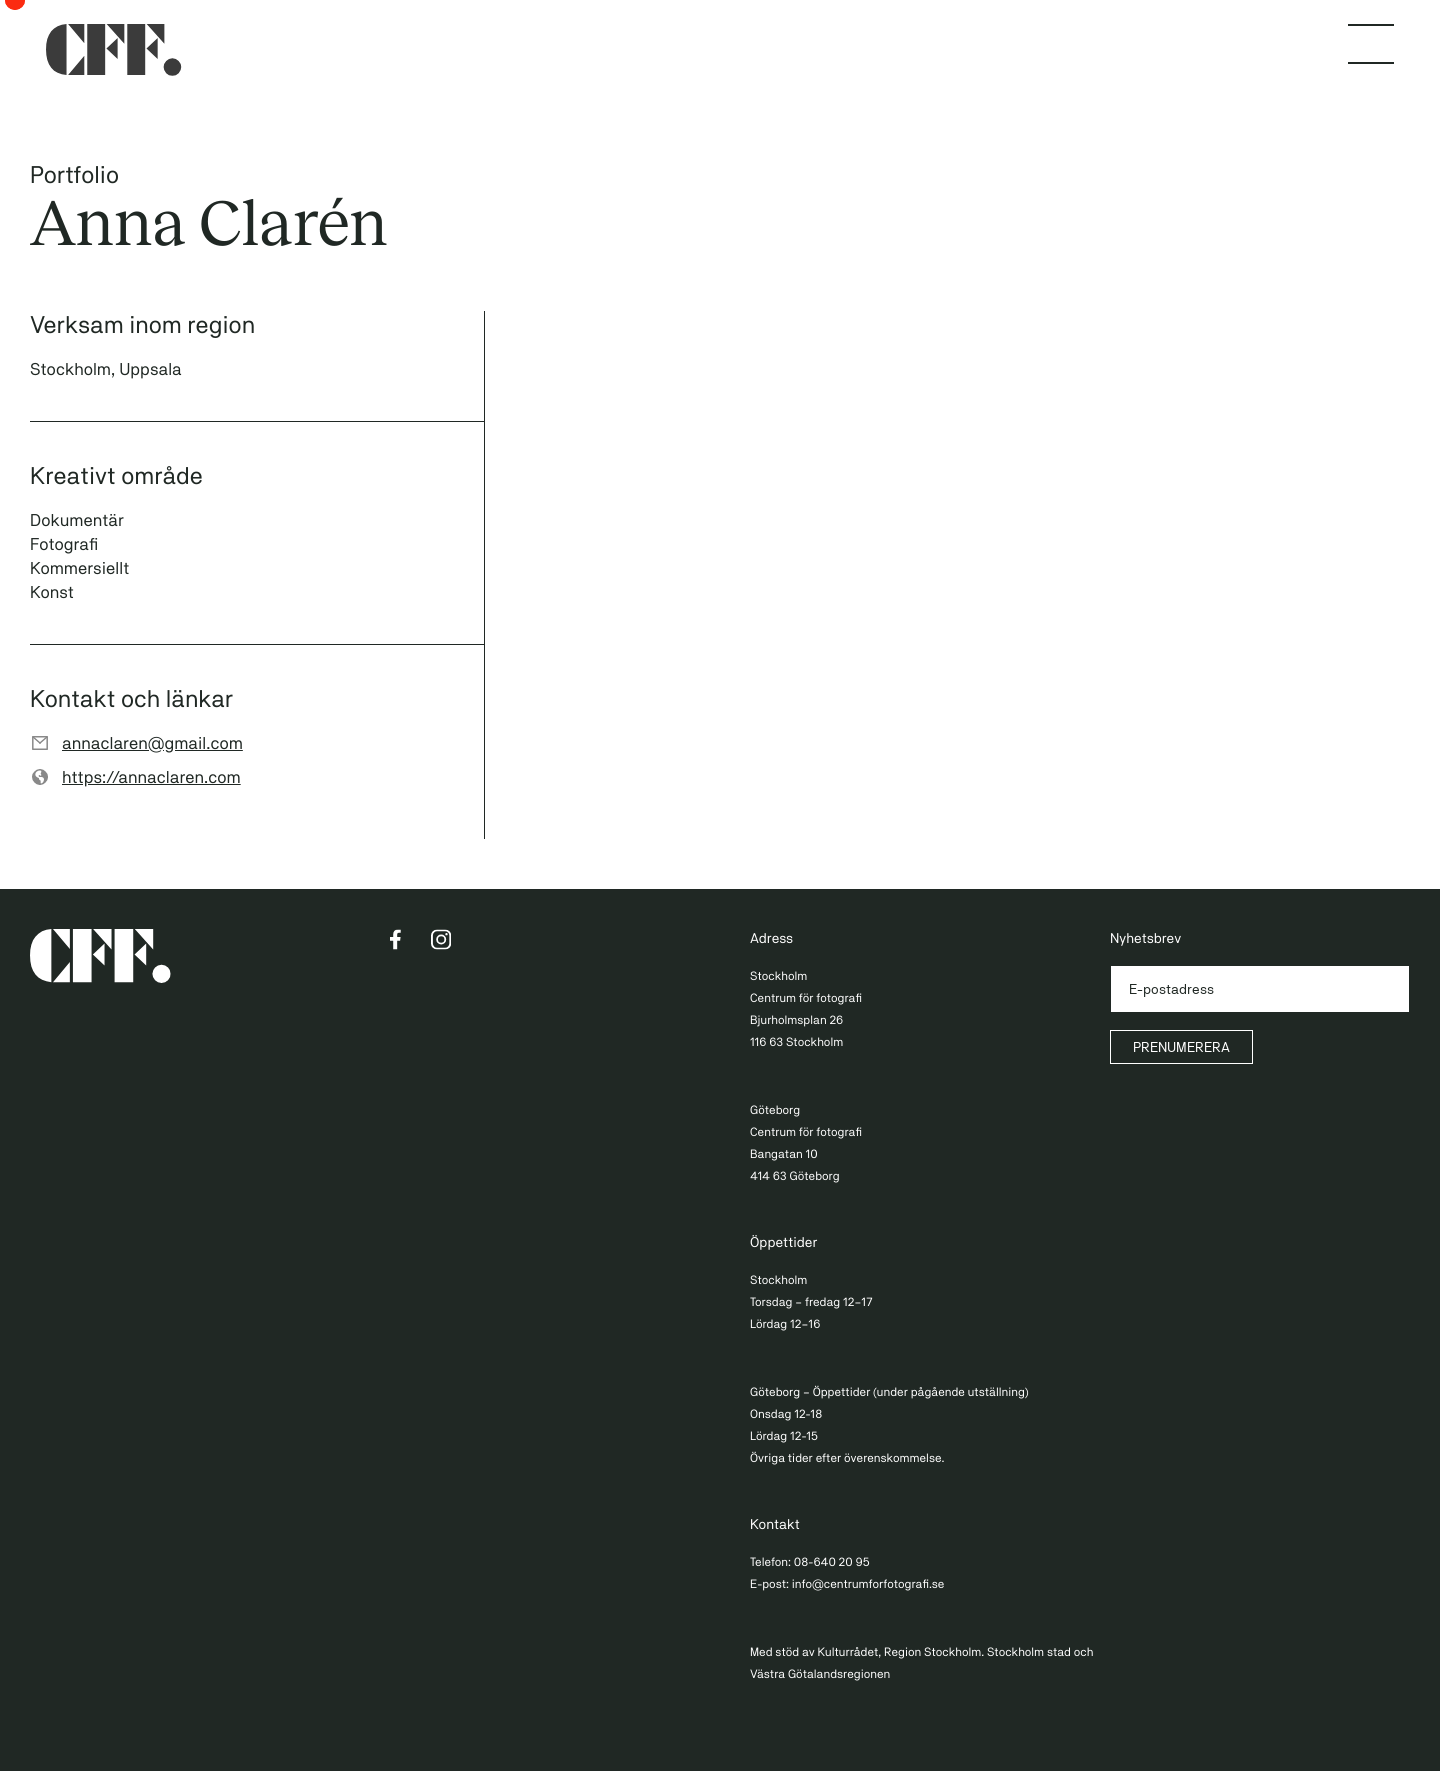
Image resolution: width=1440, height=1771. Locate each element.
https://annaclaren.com (151, 777)
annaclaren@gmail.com (152, 743)
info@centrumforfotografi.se (868, 1584)
